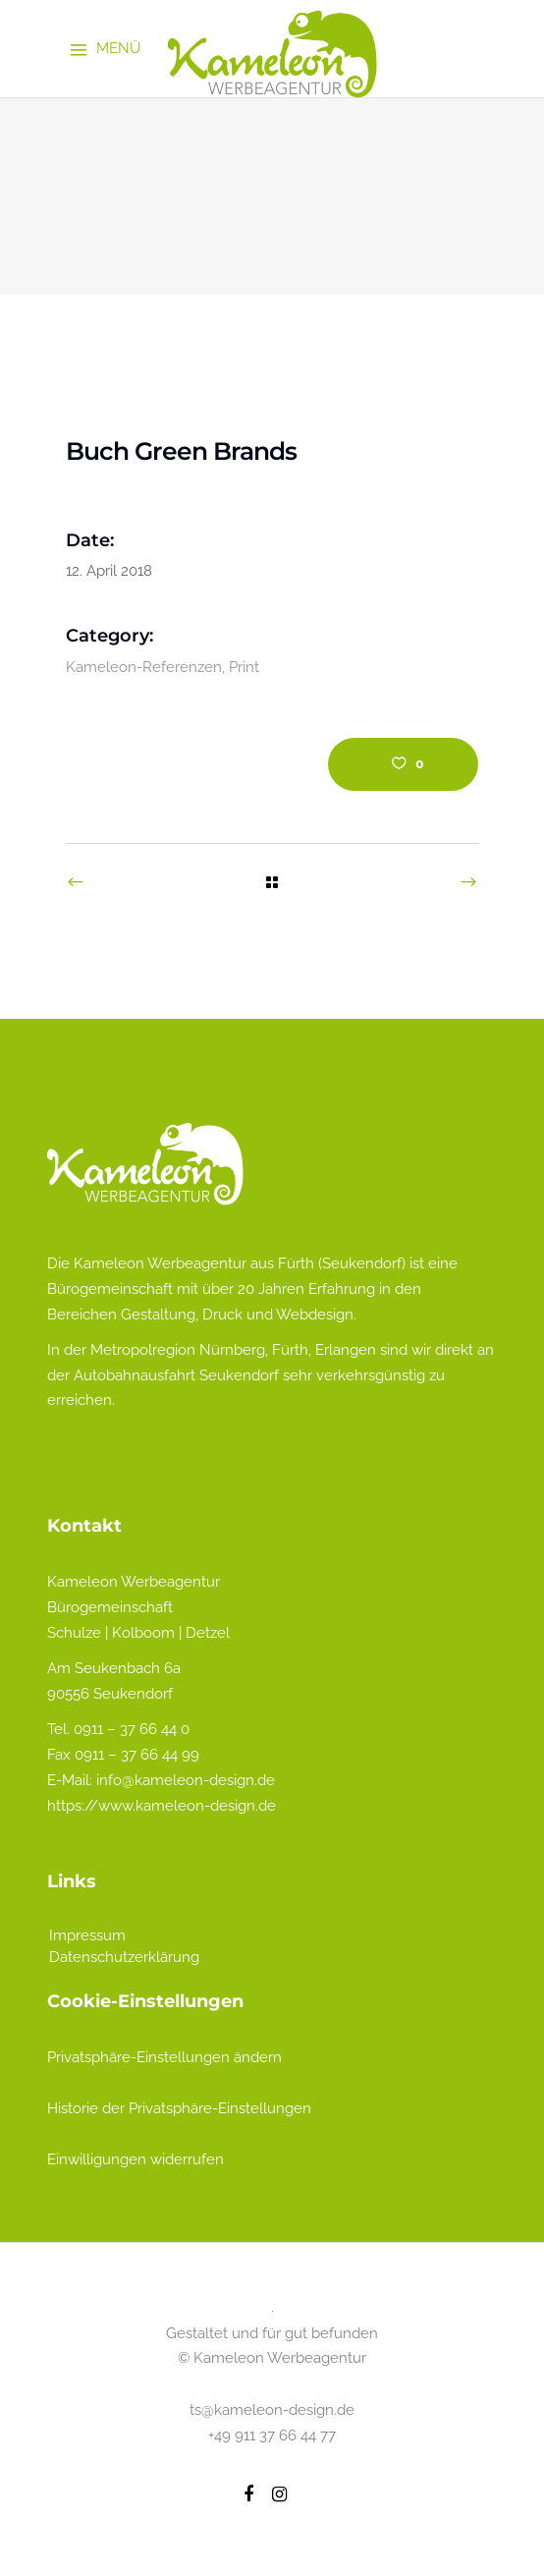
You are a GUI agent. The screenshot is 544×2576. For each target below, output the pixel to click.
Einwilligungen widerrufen (135, 2159)
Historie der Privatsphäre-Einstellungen (179, 2108)
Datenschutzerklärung (124, 1957)
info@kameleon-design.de (185, 1780)
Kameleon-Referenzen (144, 667)
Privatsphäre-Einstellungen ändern (164, 2057)
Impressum (87, 1935)
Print (244, 667)
